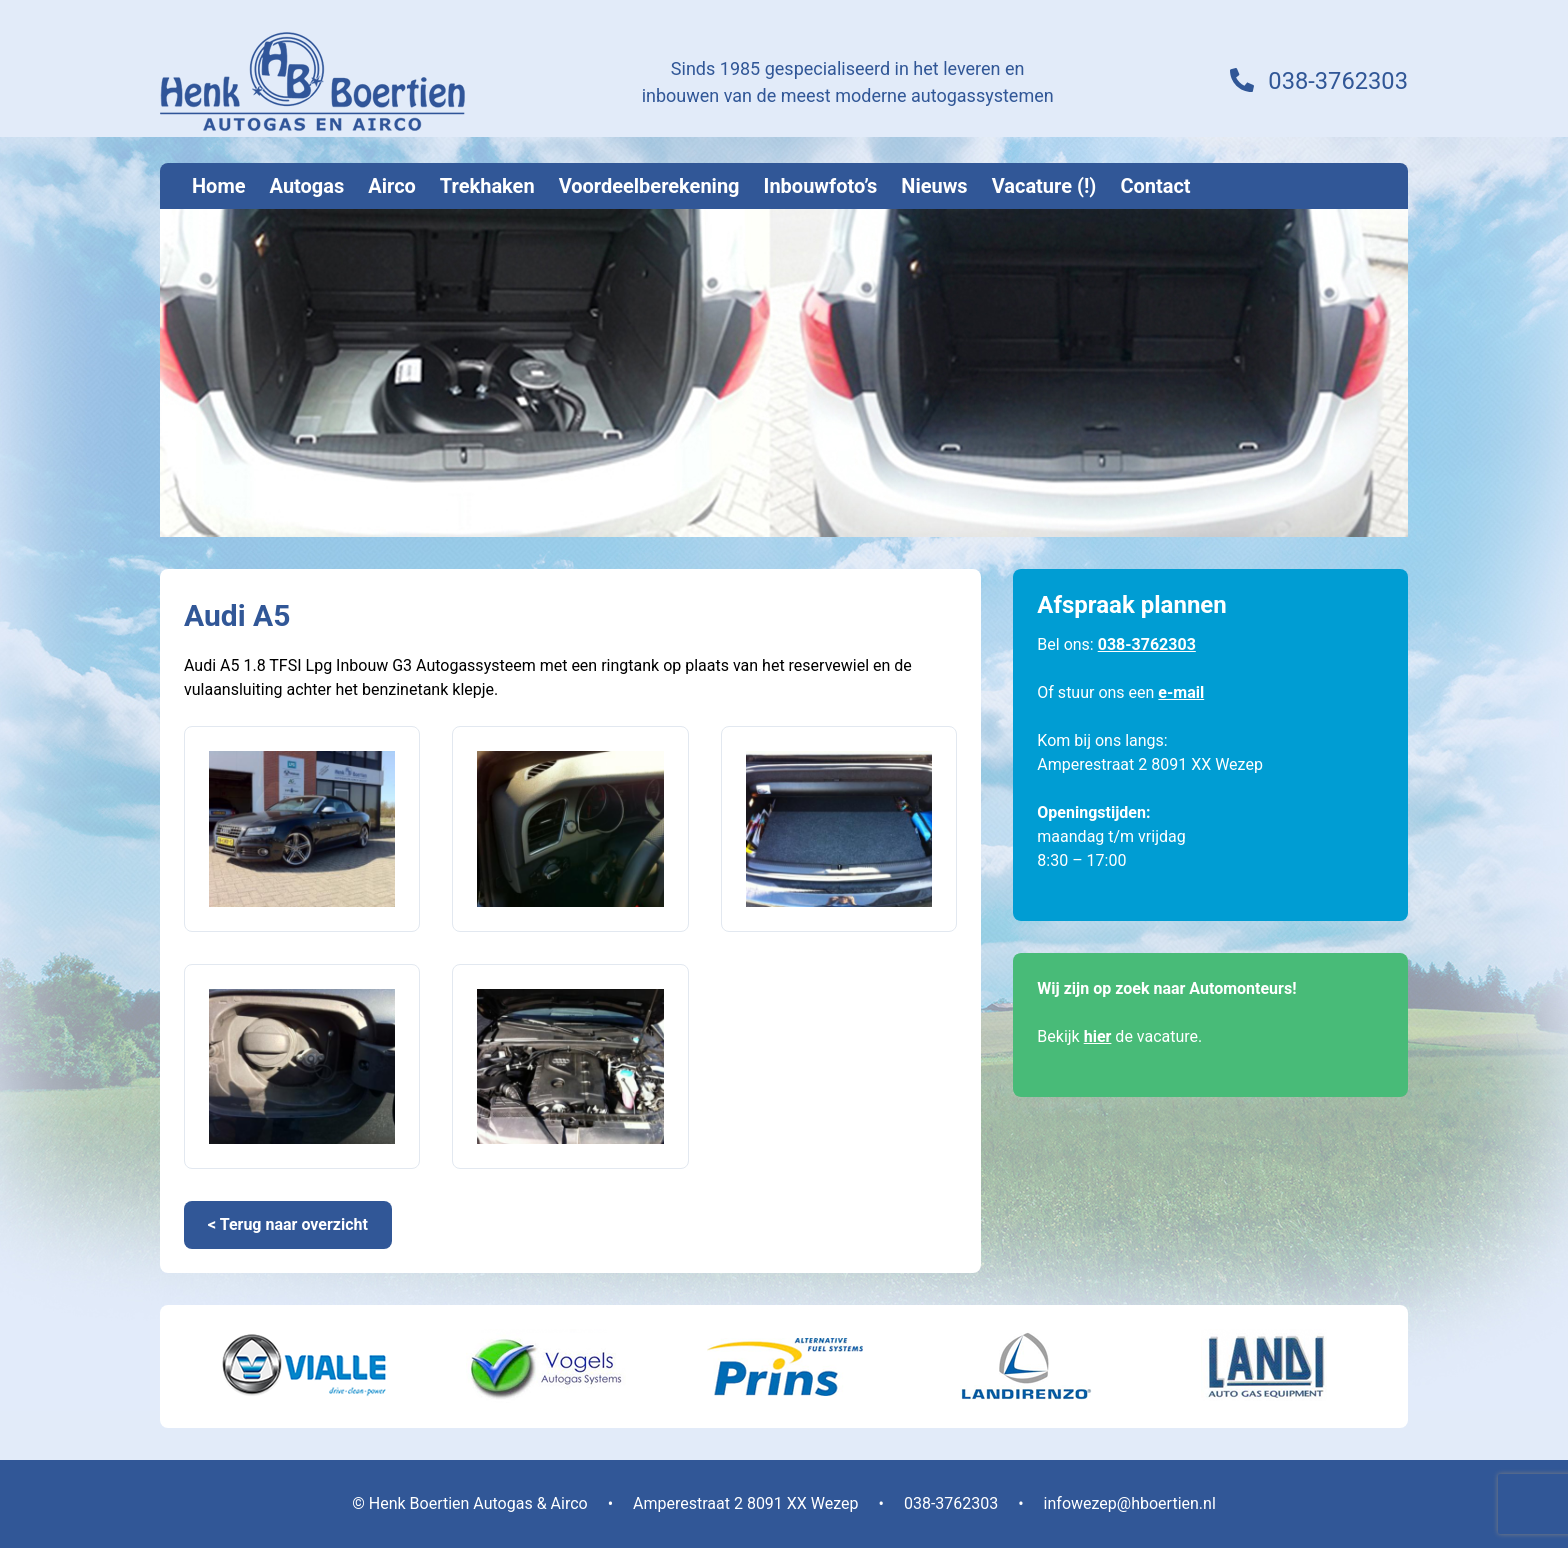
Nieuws (934, 186)
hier (1098, 1036)
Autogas (307, 186)
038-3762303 (1337, 82)
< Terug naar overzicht (288, 1224)
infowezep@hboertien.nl (1130, 1503)
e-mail (1181, 692)
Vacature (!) (1044, 186)
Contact (1155, 186)
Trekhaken (487, 186)
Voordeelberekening (649, 186)
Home (219, 186)
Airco (392, 186)
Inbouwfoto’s (821, 186)
